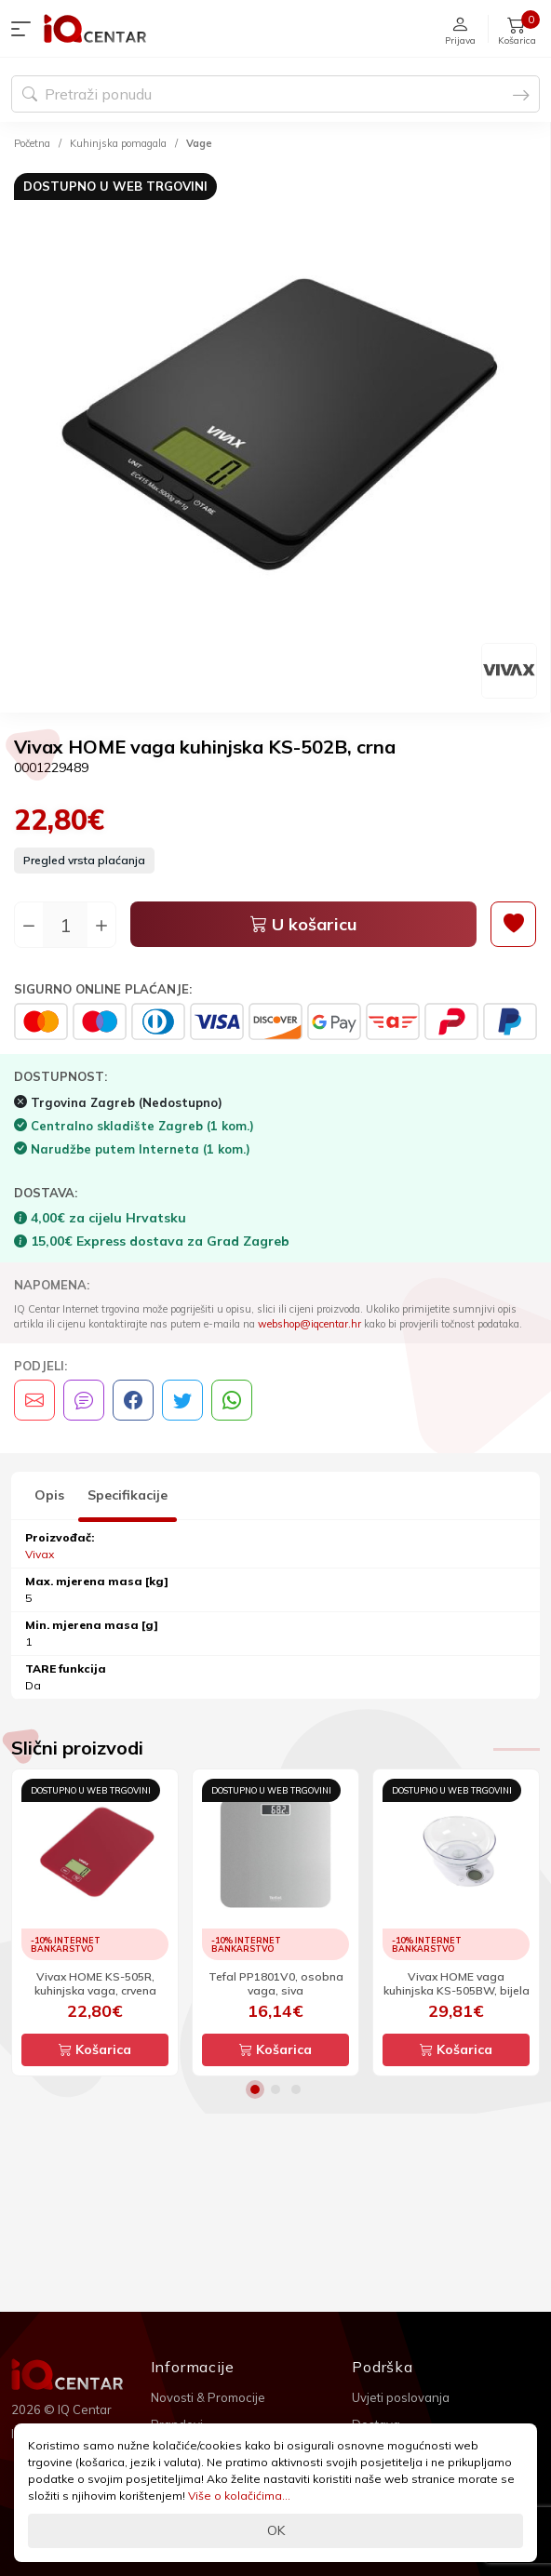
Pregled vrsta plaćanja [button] (84, 860)
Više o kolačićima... (239, 2496)
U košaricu (303, 924)
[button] (25, 29)
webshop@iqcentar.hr (309, 1323)
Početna (32, 143)
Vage (199, 143)
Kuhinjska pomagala (118, 143)
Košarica (95, 2049)
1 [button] (255, 2089)
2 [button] (275, 2089)
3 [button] (296, 2089)
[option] (275, 435)
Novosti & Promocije (208, 2397)
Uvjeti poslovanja (401, 2397)
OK (276, 2530)
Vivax (39, 1554)
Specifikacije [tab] (127, 1495)
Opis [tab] (49, 1495)
